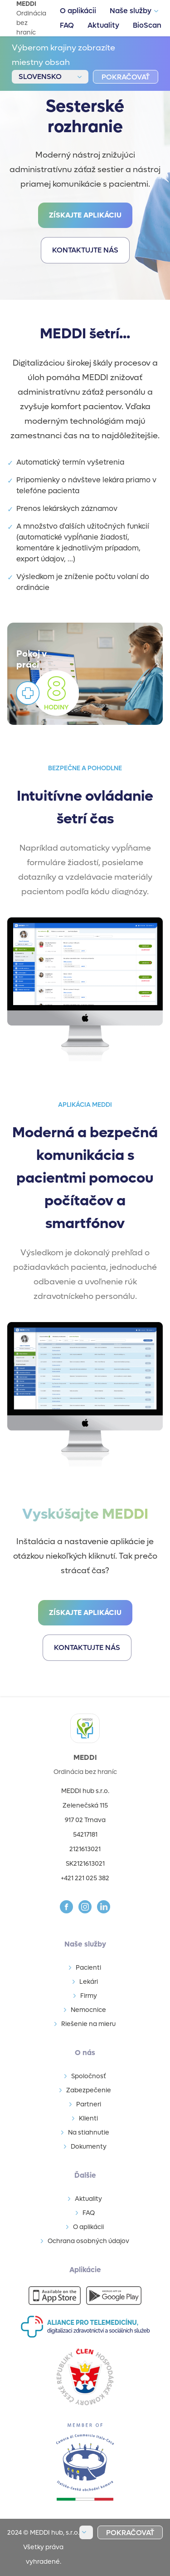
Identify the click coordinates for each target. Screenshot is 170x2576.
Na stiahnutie (88, 2132)
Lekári (88, 1981)
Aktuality (103, 25)
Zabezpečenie (88, 2090)
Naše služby (130, 10)
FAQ (67, 25)
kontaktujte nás (85, 250)
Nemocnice (88, 2010)
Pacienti (88, 1967)
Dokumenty (89, 2146)
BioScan (147, 25)
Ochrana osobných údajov (88, 2241)
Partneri (88, 2104)
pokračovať (126, 77)
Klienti (88, 2118)
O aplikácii (78, 10)
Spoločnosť (88, 2076)
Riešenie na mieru (88, 2024)
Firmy (88, 1995)
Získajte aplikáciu (85, 215)
